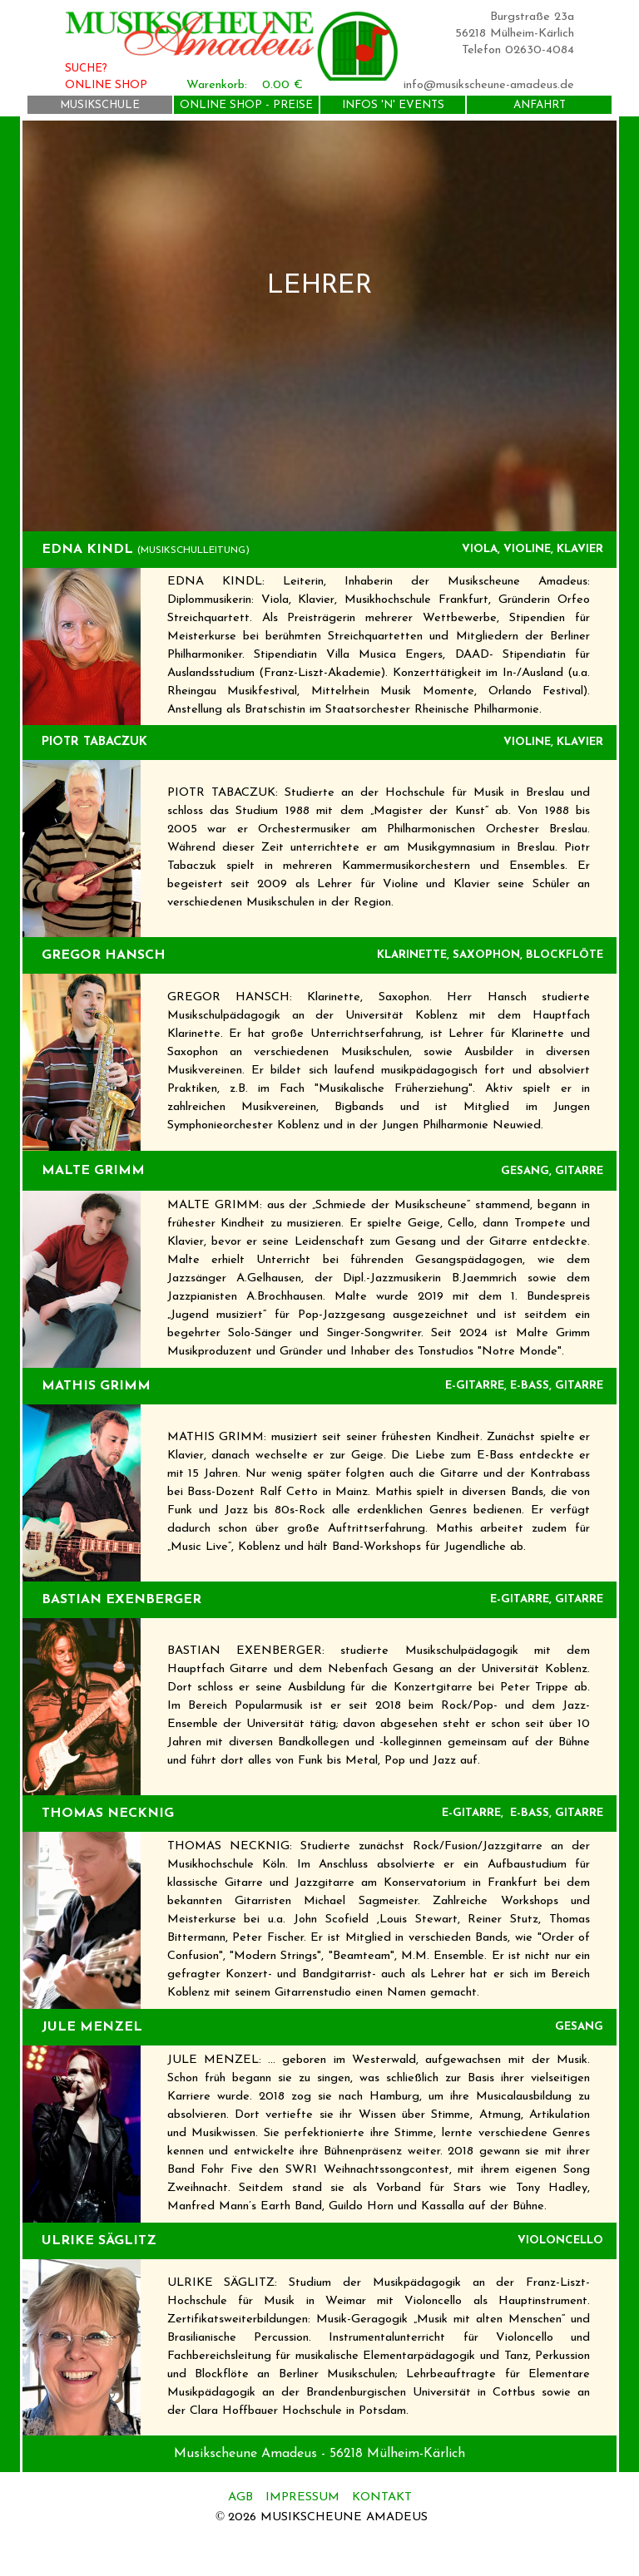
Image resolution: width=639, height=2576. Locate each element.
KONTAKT (382, 2497)
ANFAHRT (539, 105)
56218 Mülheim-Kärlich (514, 33)
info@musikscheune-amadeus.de (489, 85)
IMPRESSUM (302, 2497)
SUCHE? (86, 68)
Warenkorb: (216, 85)
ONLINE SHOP (106, 85)
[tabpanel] (319, 326)
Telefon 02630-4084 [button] (518, 50)
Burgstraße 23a (532, 17)
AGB (242, 2497)
